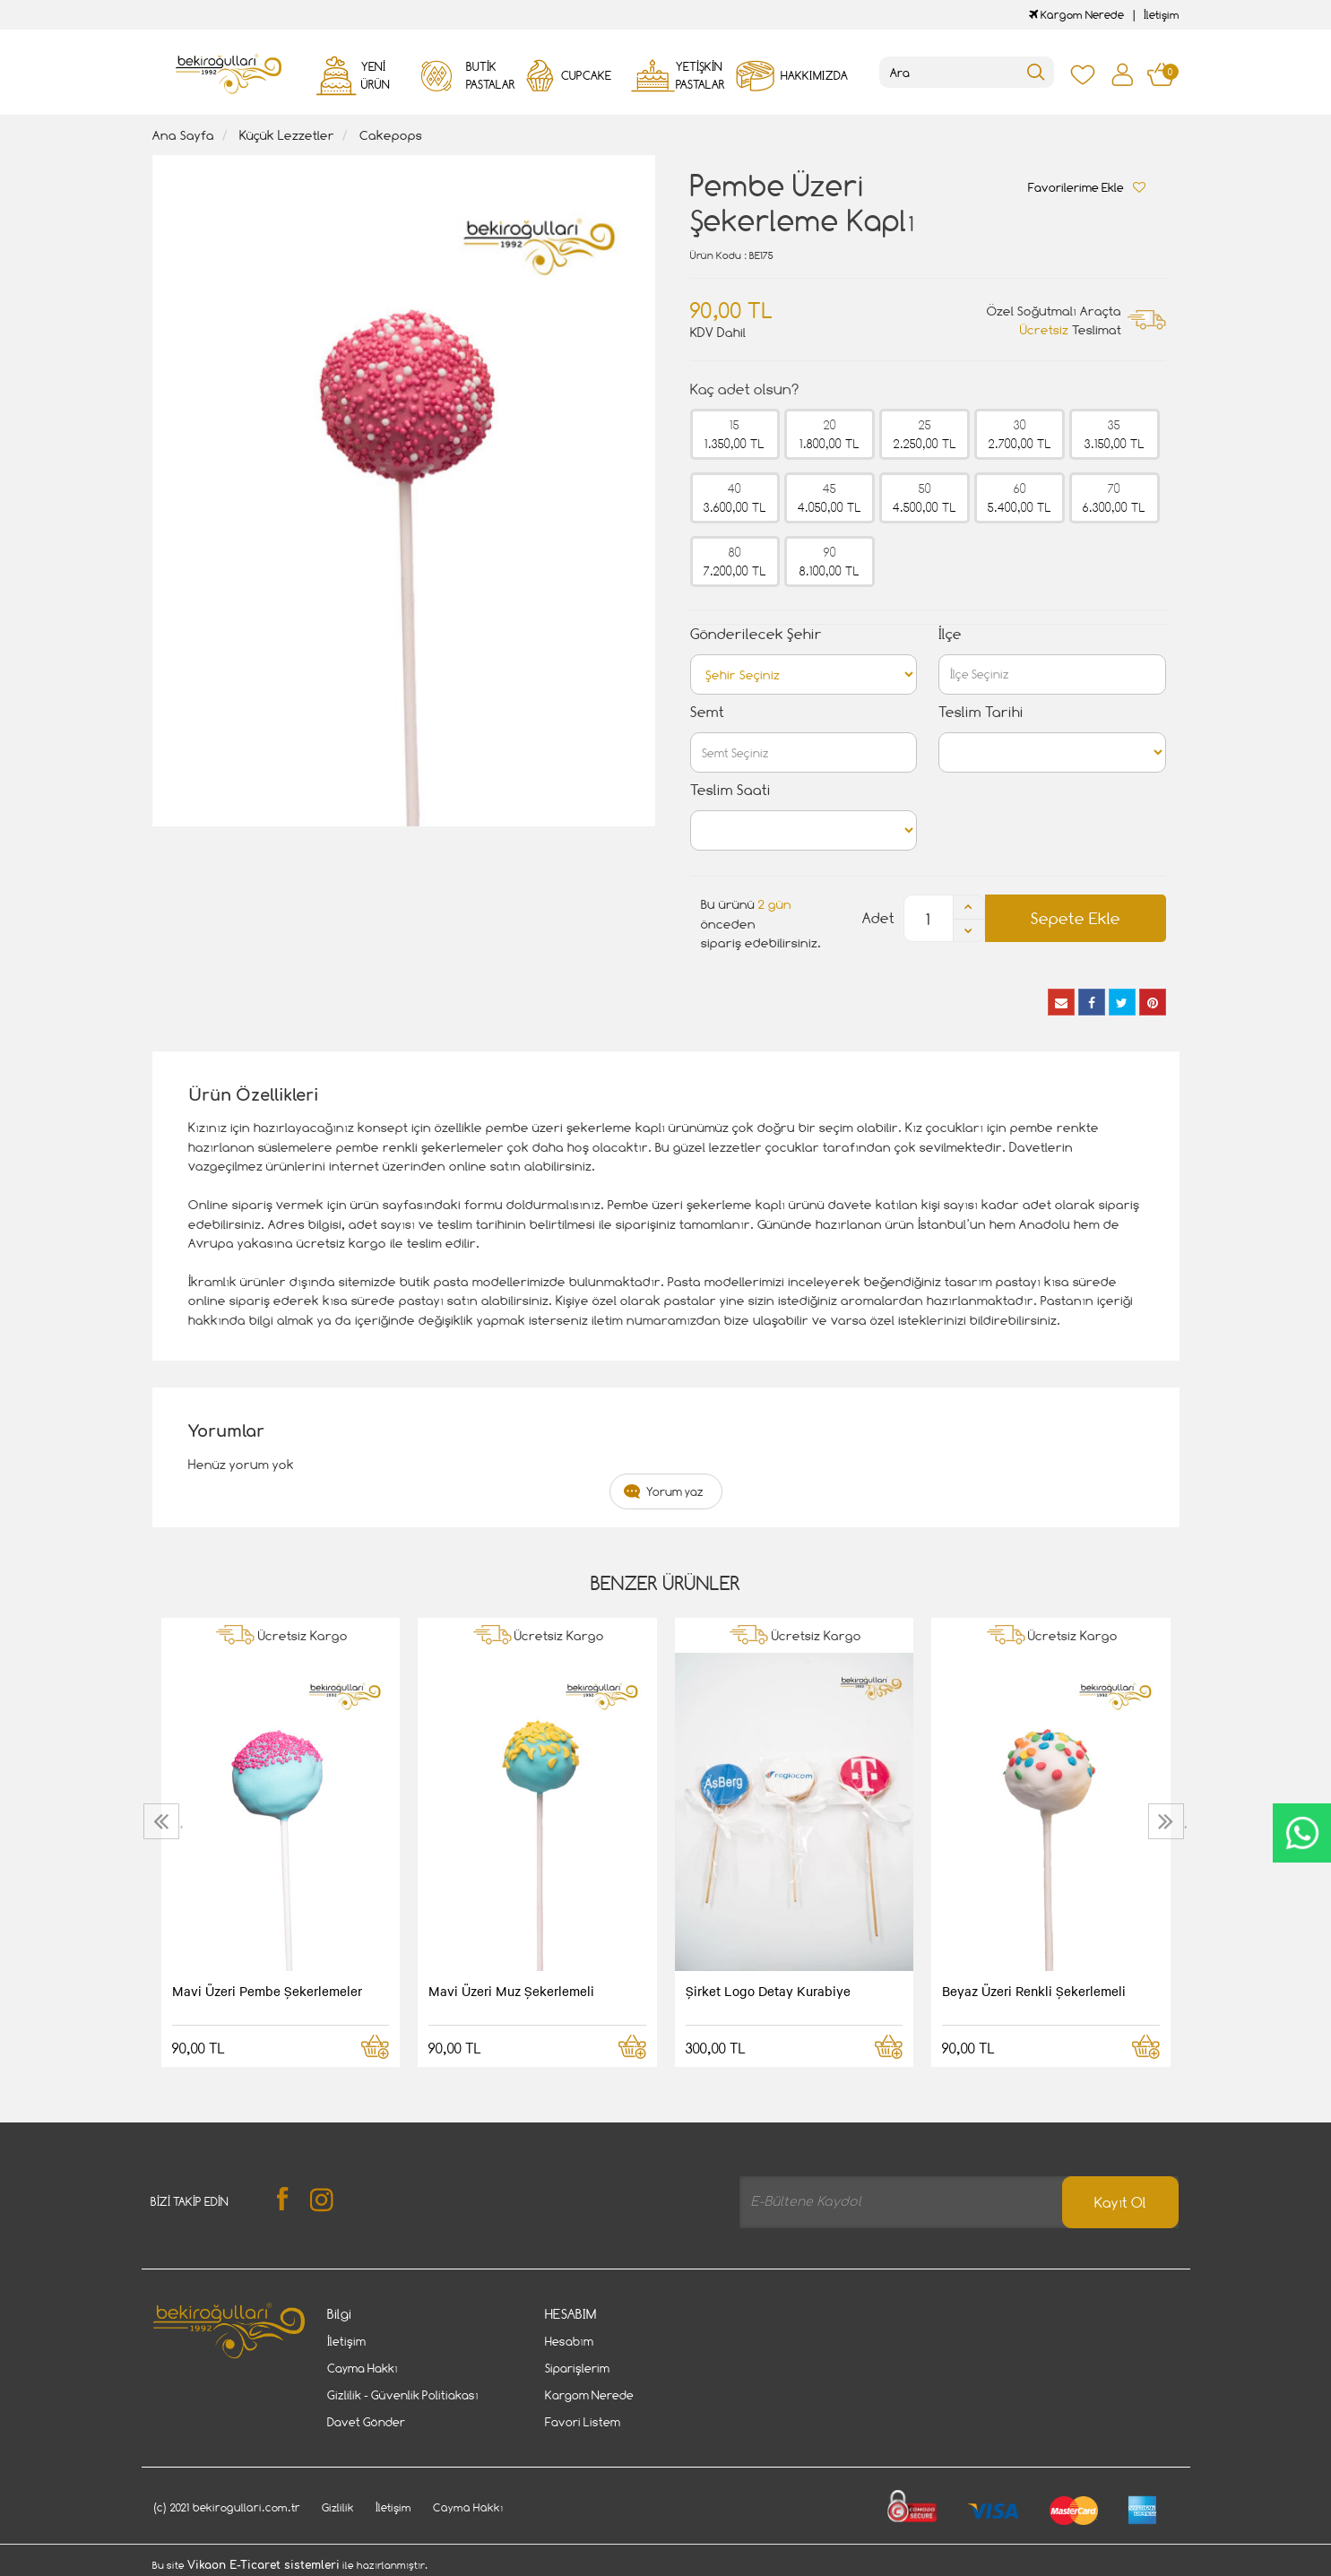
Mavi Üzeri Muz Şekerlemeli (511, 1991)
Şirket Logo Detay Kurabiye (768, 1991)
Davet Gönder (366, 2422)
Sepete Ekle (1075, 918)
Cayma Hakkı (362, 2368)
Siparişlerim (577, 2368)
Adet (878, 918)
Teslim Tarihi (981, 712)
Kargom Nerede (1076, 15)
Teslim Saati (730, 790)
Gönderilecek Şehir (756, 634)
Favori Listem (582, 2422)
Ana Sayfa (183, 135)
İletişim (1162, 15)
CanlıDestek (1302, 1833)
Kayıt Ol (1120, 2202)
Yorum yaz (675, 1491)
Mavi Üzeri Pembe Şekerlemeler (267, 1991)
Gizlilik (338, 2507)
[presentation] (163, 1821)
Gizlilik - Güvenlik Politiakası (403, 2395)
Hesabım (569, 2341)
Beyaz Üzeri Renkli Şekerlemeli (1034, 1991)
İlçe (950, 634)
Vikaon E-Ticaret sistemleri (263, 2565)
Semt (707, 712)
